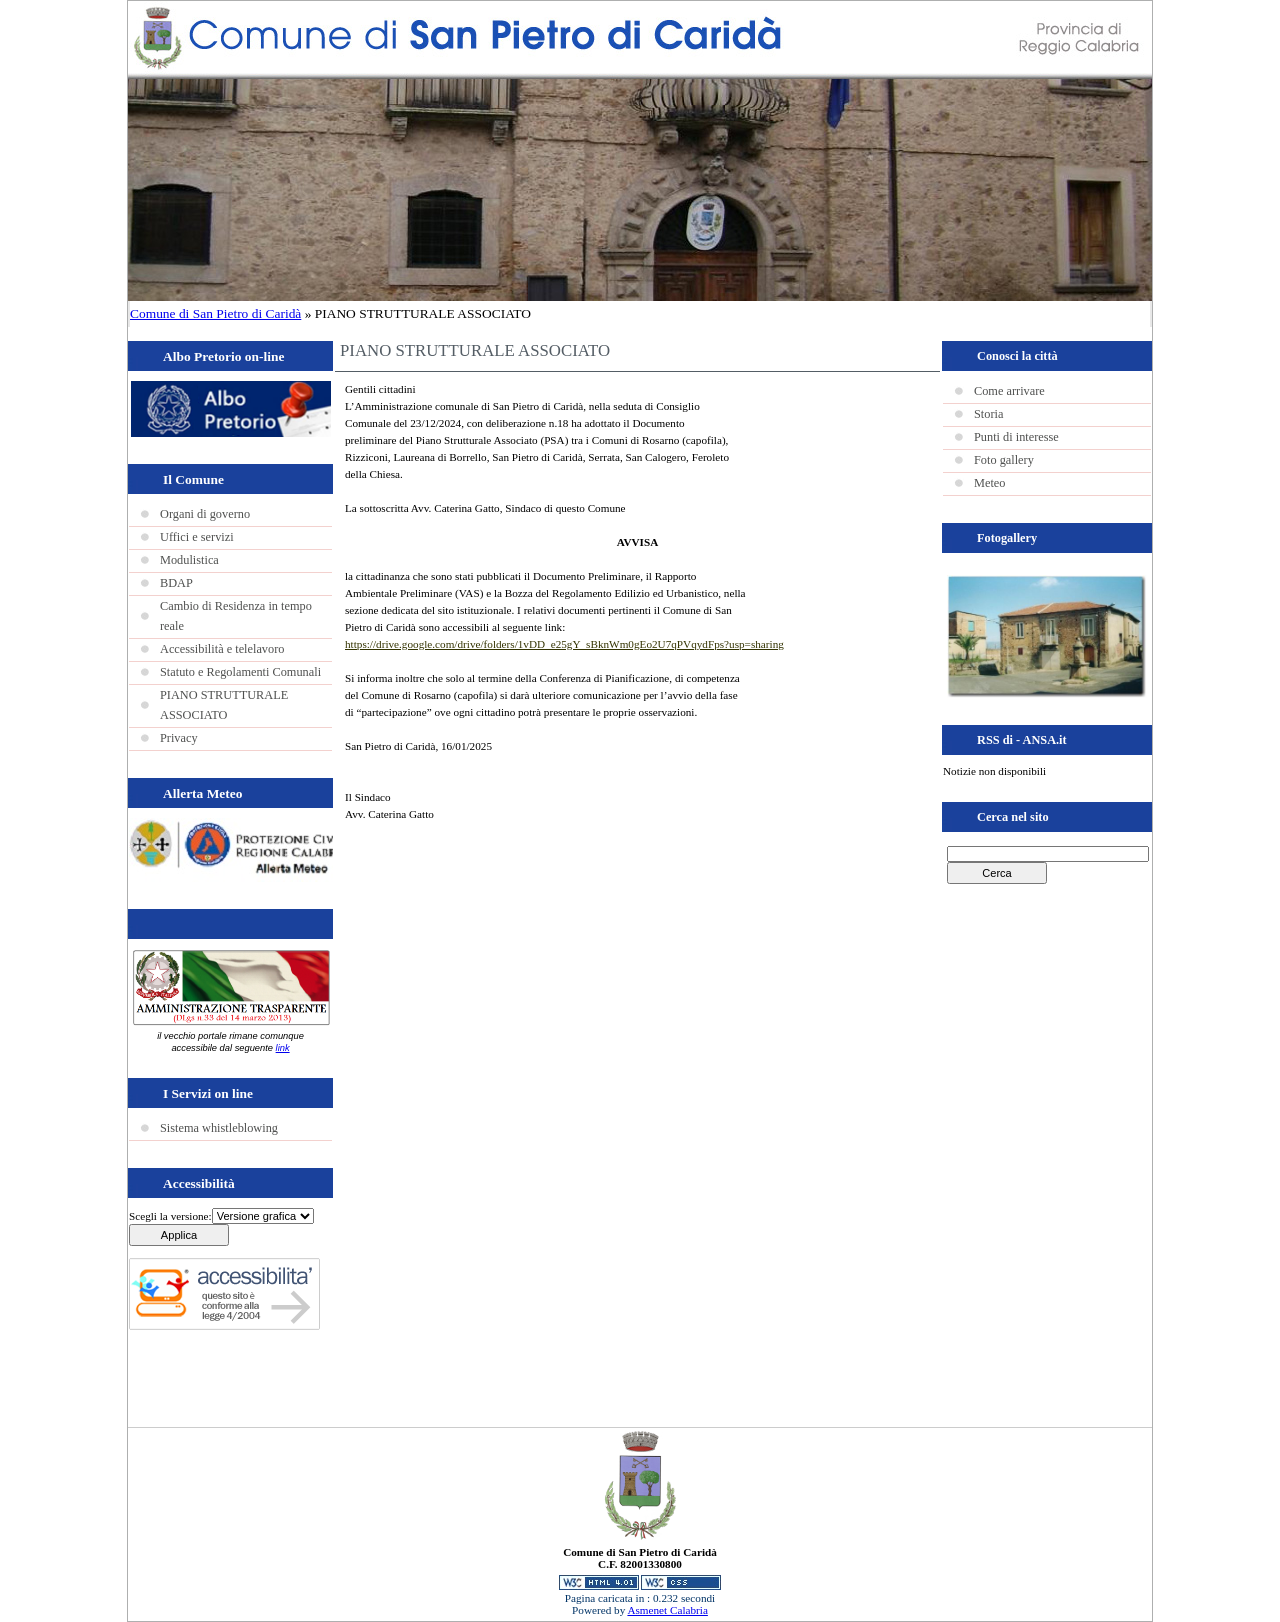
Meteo (989, 483)
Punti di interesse (1016, 437)
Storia (988, 414)
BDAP (176, 583)
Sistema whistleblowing (219, 1128)
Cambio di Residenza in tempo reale (236, 616)
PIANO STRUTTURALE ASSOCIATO (224, 705)
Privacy (179, 738)
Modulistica (189, 560)
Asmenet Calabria (667, 1610)
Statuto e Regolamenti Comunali (240, 672)
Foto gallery (1004, 460)
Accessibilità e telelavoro (222, 649)
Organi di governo (205, 514)
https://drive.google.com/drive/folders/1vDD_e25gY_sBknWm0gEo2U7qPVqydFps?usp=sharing (564, 644)
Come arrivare (1009, 391)
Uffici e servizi (197, 537)
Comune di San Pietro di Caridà (215, 313)
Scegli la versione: (170, 1216)
